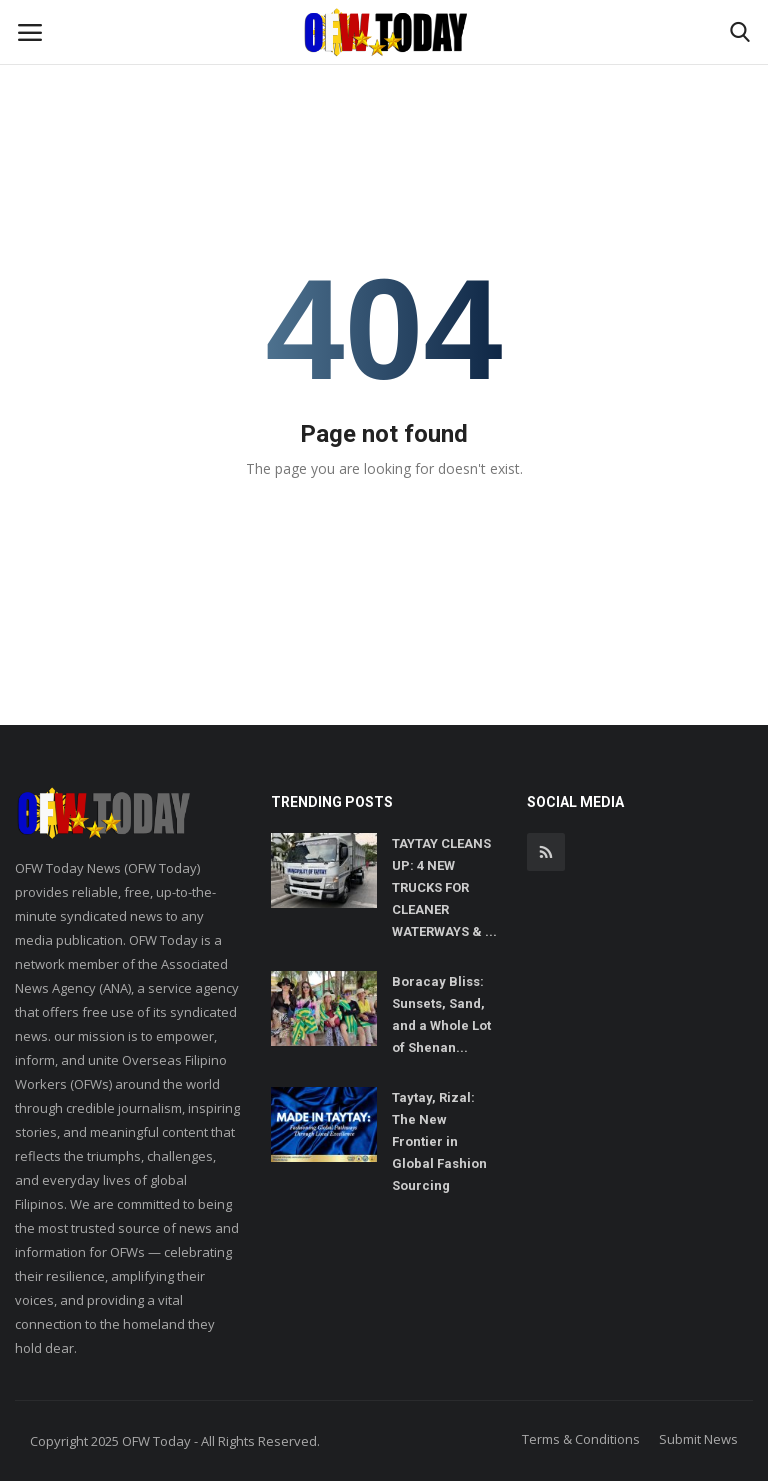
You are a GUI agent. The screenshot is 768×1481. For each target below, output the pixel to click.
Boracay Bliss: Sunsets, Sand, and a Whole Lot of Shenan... (441, 1014)
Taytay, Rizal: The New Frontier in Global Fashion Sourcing (439, 1141)
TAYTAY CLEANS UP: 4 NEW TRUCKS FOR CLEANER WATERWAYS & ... (444, 887)
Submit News (698, 1439)
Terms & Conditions (581, 1439)
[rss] (546, 852)
